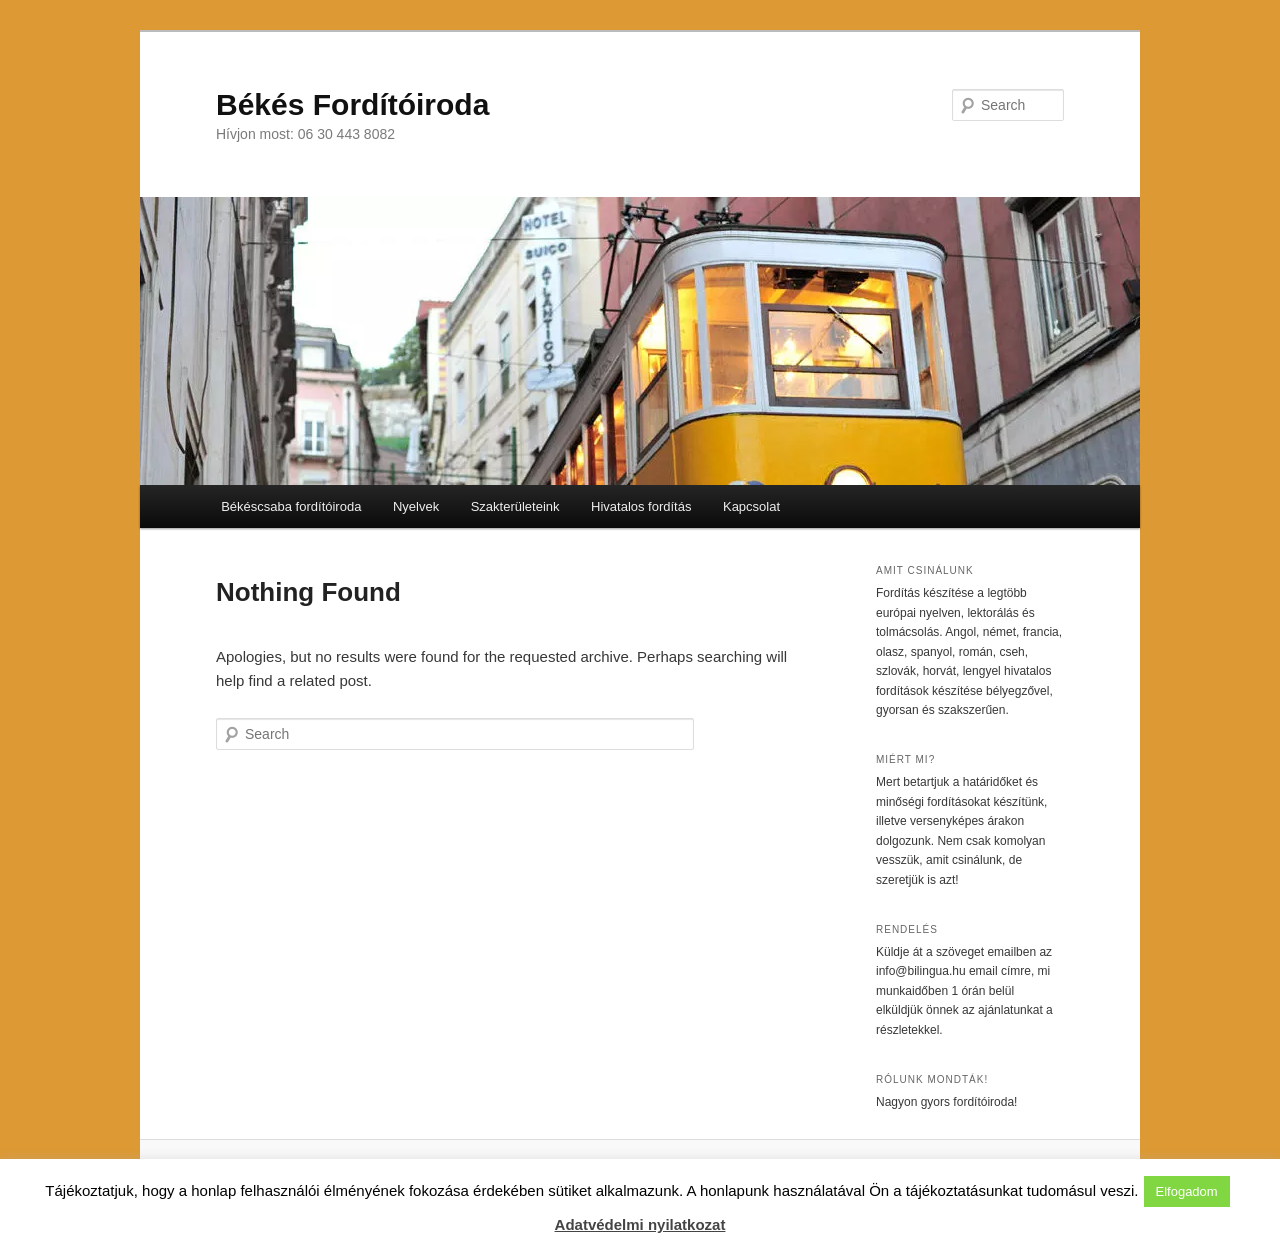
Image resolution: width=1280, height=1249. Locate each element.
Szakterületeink (515, 506)
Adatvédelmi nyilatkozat (640, 1224)
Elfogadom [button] (1187, 1191)
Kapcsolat (751, 506)
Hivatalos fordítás (641, 506)
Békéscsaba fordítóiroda (291, 506)
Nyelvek (416, 506)
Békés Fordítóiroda (352, 104)
